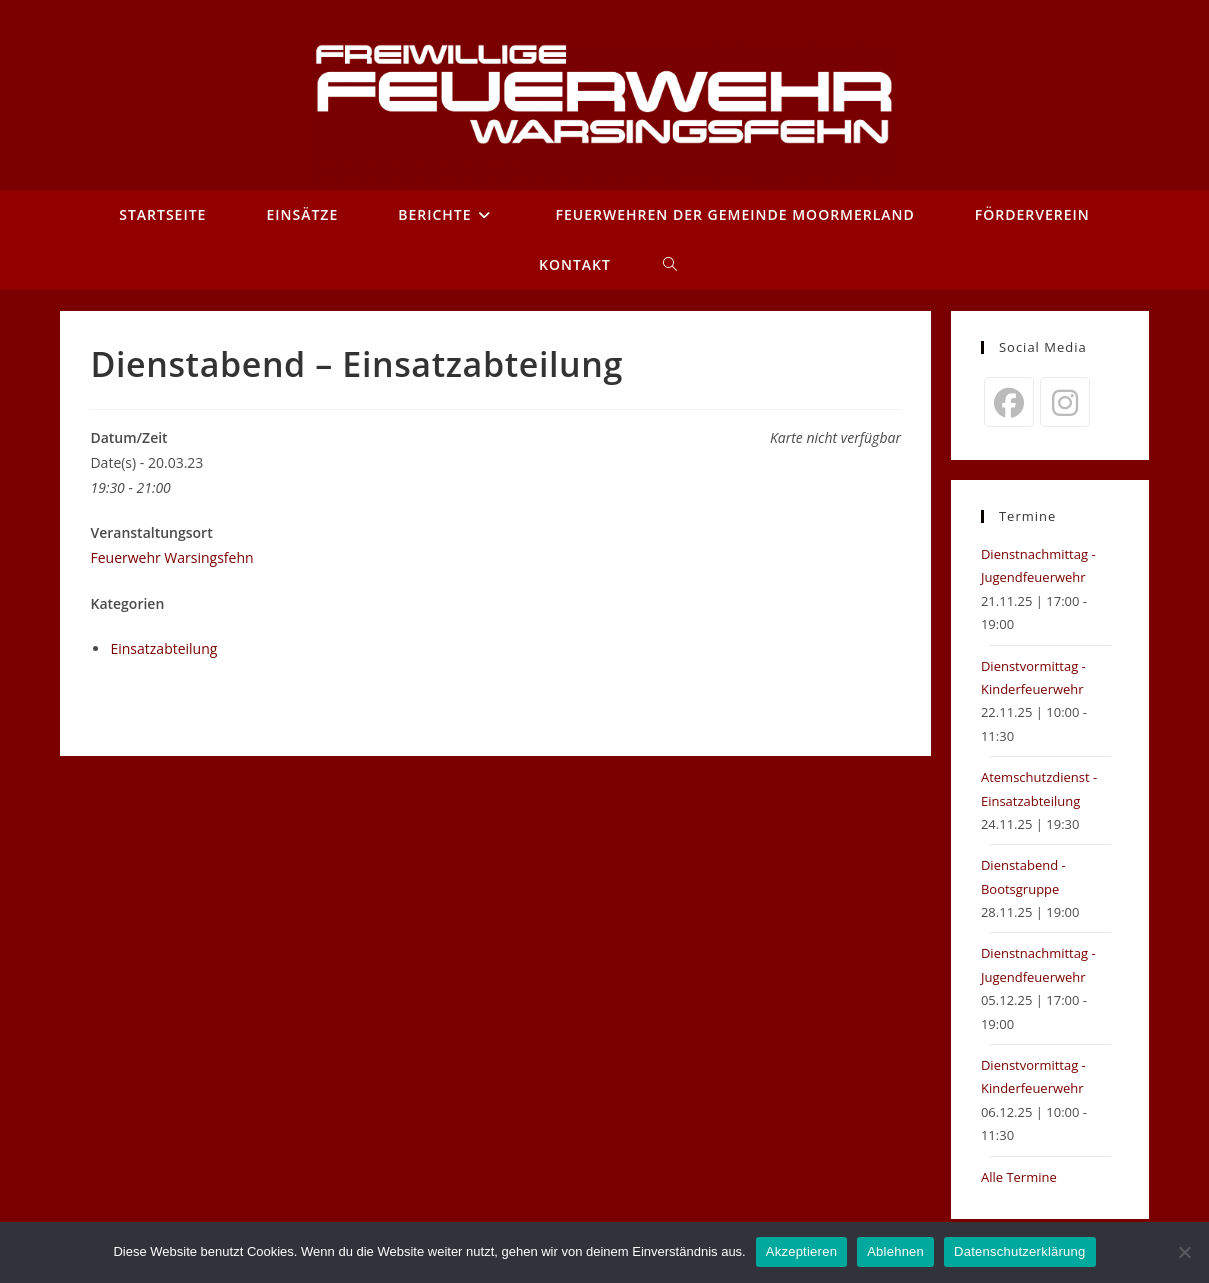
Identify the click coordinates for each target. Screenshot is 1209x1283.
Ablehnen (895, 1251)
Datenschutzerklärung (1019, 1251)
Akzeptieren (801, 1251)
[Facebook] (1009, 402)
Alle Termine (1019, 1177)
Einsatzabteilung (163, 648)
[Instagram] (1065, 402)
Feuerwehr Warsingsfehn (171, 557)
